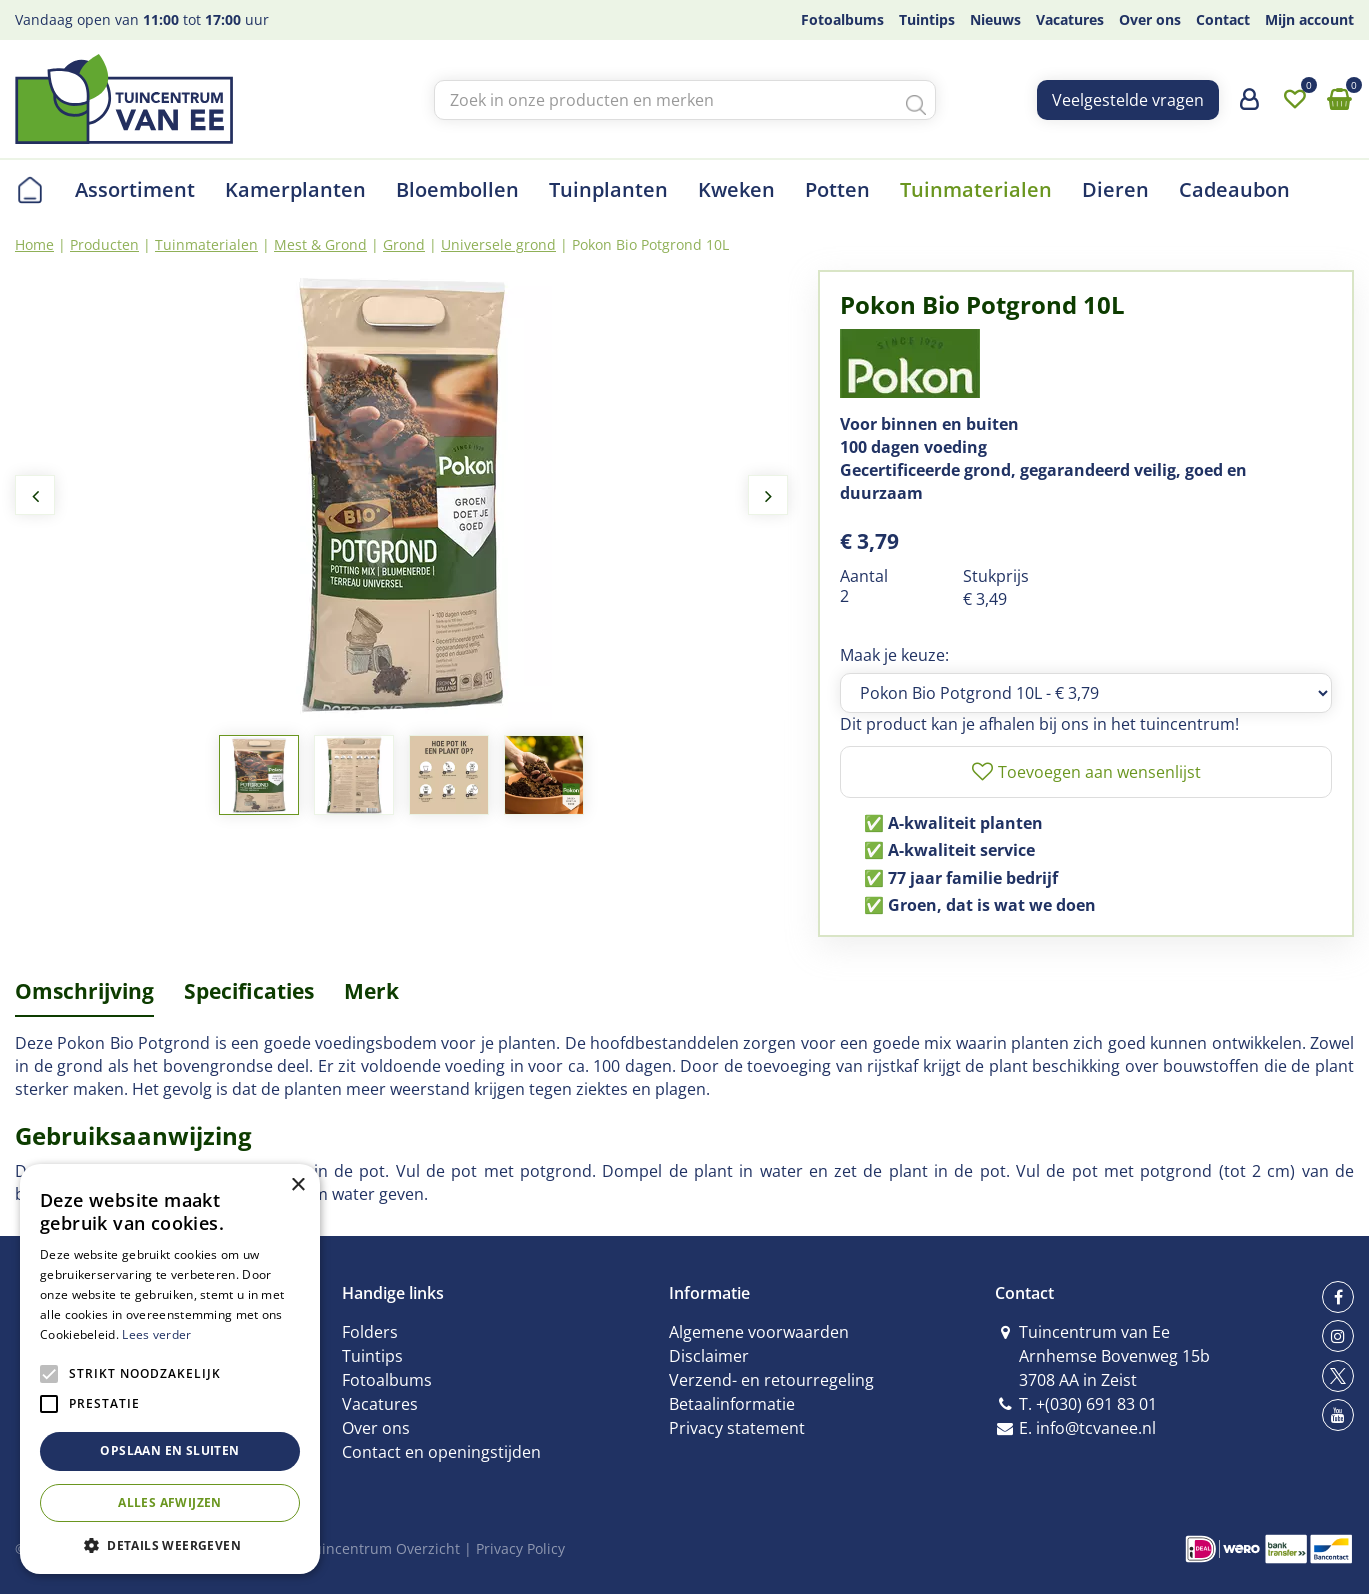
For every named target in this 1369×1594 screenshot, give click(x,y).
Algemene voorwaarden (759, 1332)
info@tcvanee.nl (1096, 1428)
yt (1338, 1415)
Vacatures (380, 1404)
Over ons (376, 1428)
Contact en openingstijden (441, 1452)
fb (1338, 1297)
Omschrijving (84, 991)
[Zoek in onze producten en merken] (685, 100)
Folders (370, 1332)
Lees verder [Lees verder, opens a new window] (156, 1334)
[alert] (170, 1369)
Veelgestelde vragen (1128, 100)
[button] (170, 1544)
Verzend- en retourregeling (771, 1380)
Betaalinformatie (732, 1404)
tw (1338, 1376)
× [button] (297, 1185)
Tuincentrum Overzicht (382, 1548)
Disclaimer (709, 1356)
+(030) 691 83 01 (1096, 1404)
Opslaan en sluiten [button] (169, 1450)
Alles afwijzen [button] (170, 1502)
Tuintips (372, 1356)
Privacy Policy (520, 1548)
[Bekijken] (1339, 100)
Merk (371, 991)
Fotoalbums (387, 1380)
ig (1338, 1336)
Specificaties (249, 991)
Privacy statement (737, 1428)
